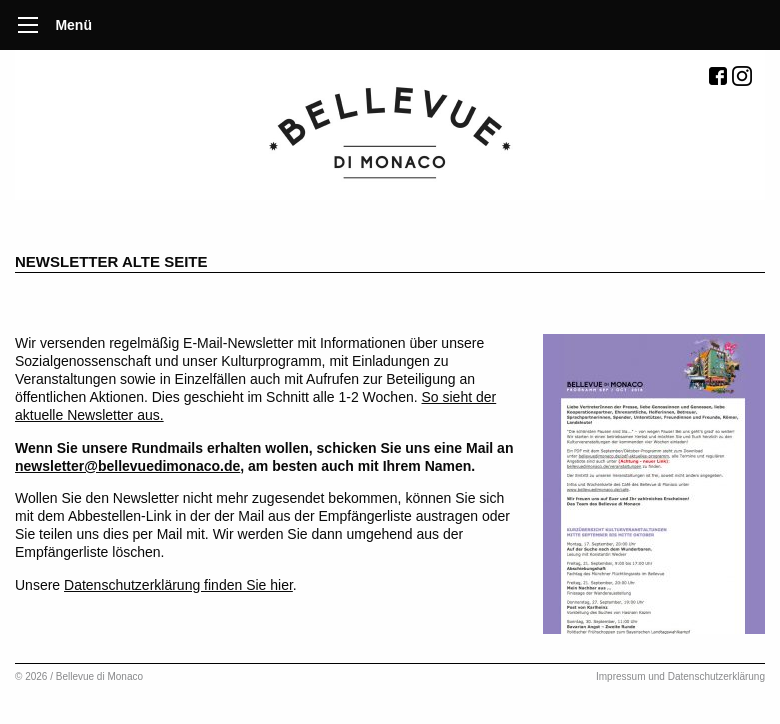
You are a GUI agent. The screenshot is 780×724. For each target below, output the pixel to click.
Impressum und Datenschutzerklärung (680, 676)
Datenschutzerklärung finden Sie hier (178, 585)
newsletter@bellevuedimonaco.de (127, 466)
